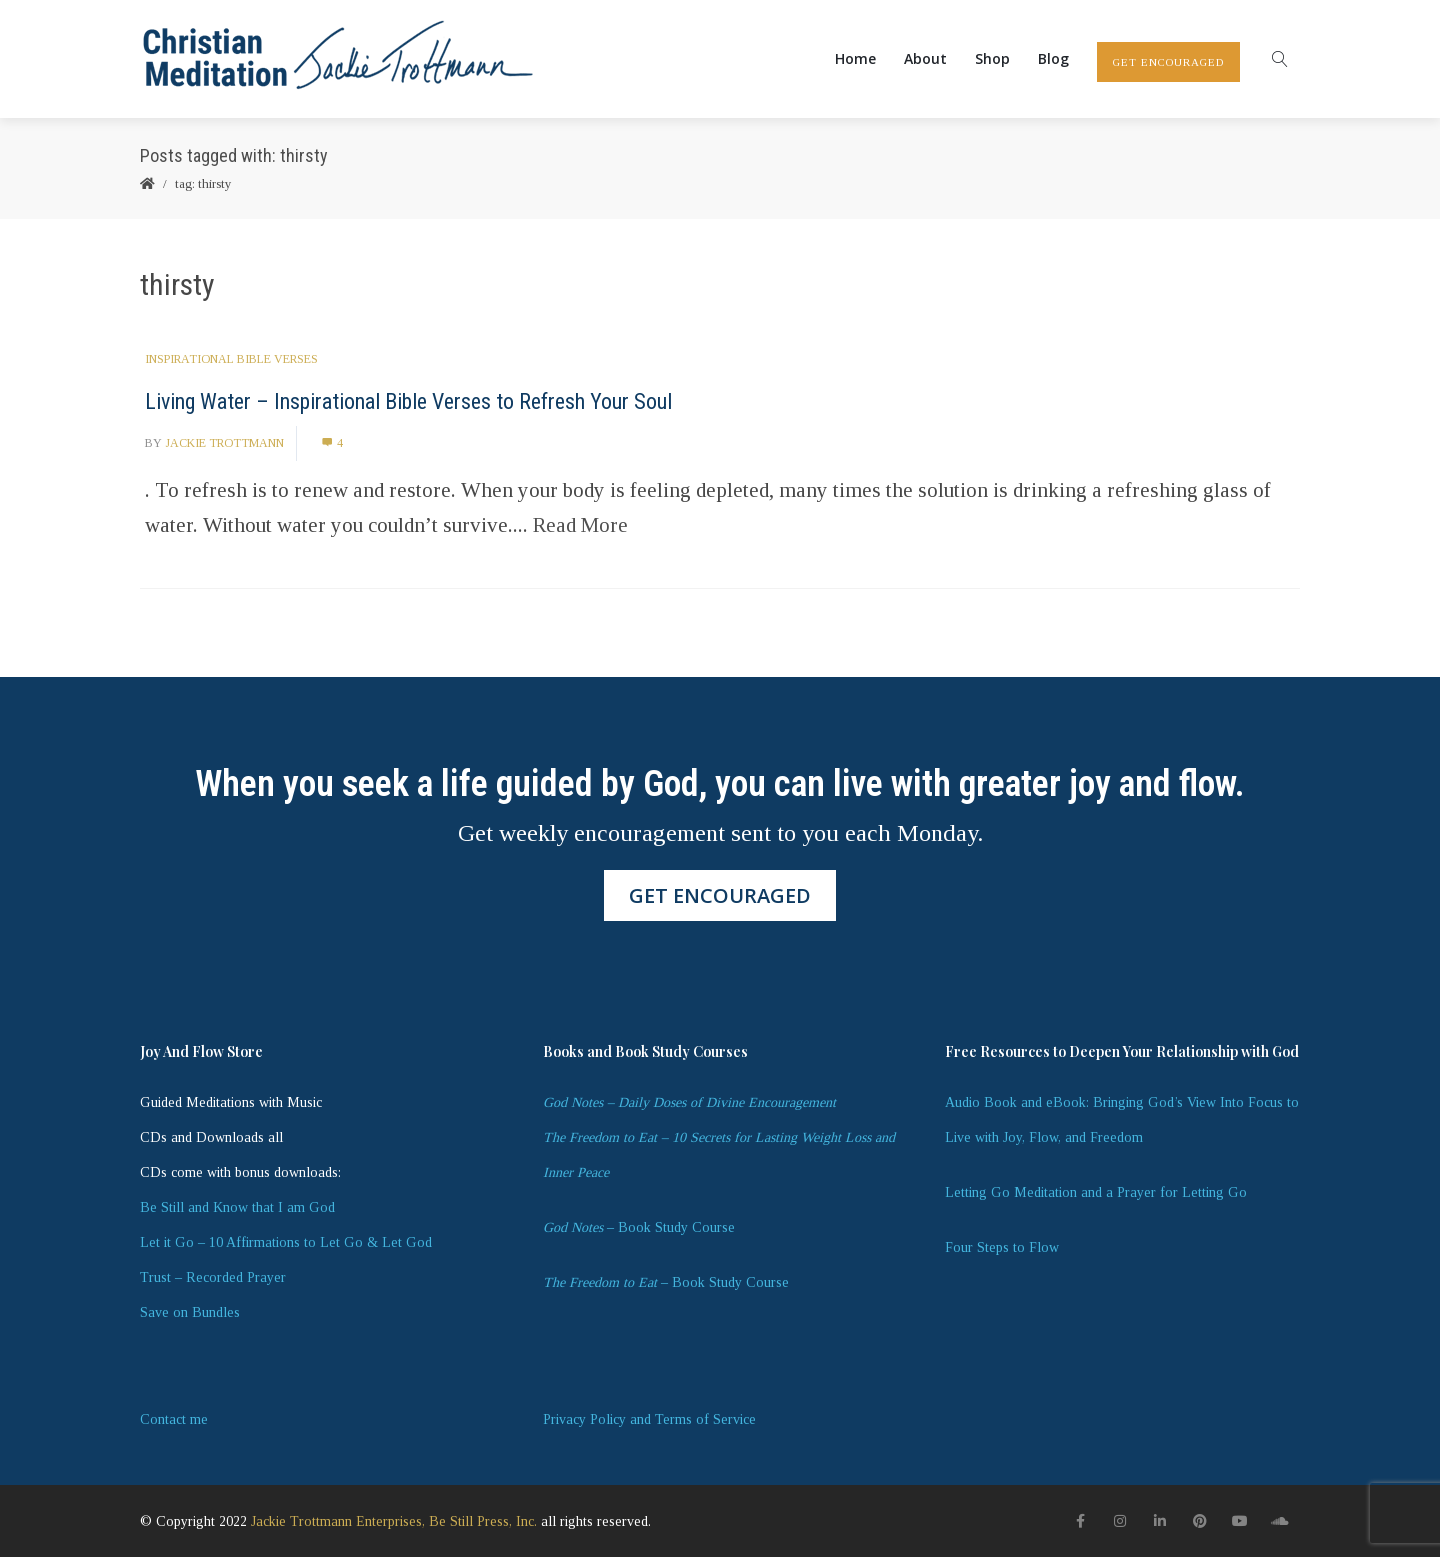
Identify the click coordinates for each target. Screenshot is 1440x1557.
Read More (580, 525)
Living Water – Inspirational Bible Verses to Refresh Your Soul (408, 401)
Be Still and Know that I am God (237, 1207)
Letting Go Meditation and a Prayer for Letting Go (1096, 1192)
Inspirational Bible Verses (231, 359)
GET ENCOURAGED (1168, 62)
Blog (1053, 58)
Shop (992, 58)
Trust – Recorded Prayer (213, 1277)
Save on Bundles (190, 1312)
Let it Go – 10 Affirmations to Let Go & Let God (286, 1242)
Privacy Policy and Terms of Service (649, 1419)
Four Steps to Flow (1002, 1247)
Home (855, 58)
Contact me (174, 1419)
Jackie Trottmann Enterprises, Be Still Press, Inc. (394, 1521)
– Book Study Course (639, 1227)
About (925, 58)
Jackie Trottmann (224, 443)
